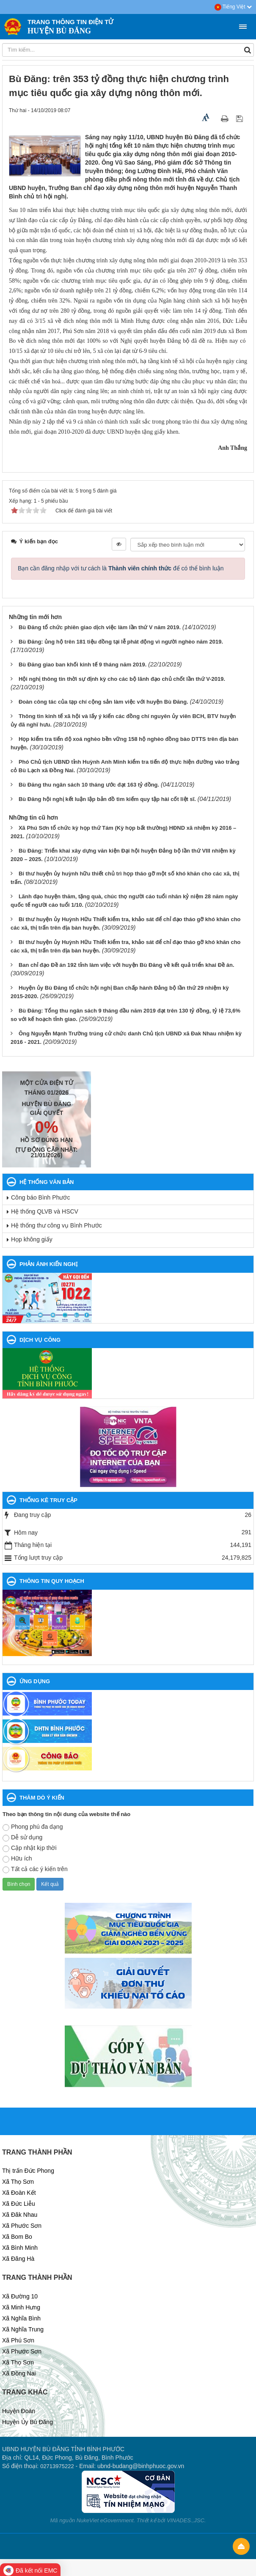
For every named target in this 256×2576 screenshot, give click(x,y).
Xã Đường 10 (20, 2296)
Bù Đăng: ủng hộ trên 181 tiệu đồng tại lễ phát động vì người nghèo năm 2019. (121, 641)
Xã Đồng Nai (19, 2373)
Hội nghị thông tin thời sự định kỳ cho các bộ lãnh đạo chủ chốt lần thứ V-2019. (122, 679)
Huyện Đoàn (18, 2411)
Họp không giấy (31, 1239)
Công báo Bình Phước (40, 1197)
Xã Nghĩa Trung (23, 2329)
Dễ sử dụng (22, 1837)
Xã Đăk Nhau (19, 2214)
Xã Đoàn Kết (19, 2192)
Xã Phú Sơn (18, 2340)
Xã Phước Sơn (21, 2225)
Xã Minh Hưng (21, 2307)
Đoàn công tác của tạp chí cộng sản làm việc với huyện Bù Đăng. (103, 702)
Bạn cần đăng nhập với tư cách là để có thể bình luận (121, 568)
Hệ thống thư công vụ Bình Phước (56, 1225)
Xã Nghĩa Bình (21, 2318)
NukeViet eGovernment (105, 2520)
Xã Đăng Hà (18, 2258)
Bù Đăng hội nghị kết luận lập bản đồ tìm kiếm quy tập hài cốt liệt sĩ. (107, 799)
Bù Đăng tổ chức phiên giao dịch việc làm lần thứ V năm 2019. (100, 627)
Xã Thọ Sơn (18, 2181)
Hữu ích (17, 1859)
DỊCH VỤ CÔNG (40, 1340)
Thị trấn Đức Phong (28, 2170)
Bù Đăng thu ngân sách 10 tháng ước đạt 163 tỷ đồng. (89, 785)
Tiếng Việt (233, 7)
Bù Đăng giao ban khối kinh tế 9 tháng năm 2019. (83, 664)
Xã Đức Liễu (18, 2203)
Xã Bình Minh (20, 2247)
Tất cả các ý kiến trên (35, 1869)
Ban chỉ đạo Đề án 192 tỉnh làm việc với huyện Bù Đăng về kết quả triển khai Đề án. (126, 965)
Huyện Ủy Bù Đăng (27, 2422)
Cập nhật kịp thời (30, 1848)
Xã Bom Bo (17, 2236)
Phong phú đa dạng (33, 1827)
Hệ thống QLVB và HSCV (44, 1211)
